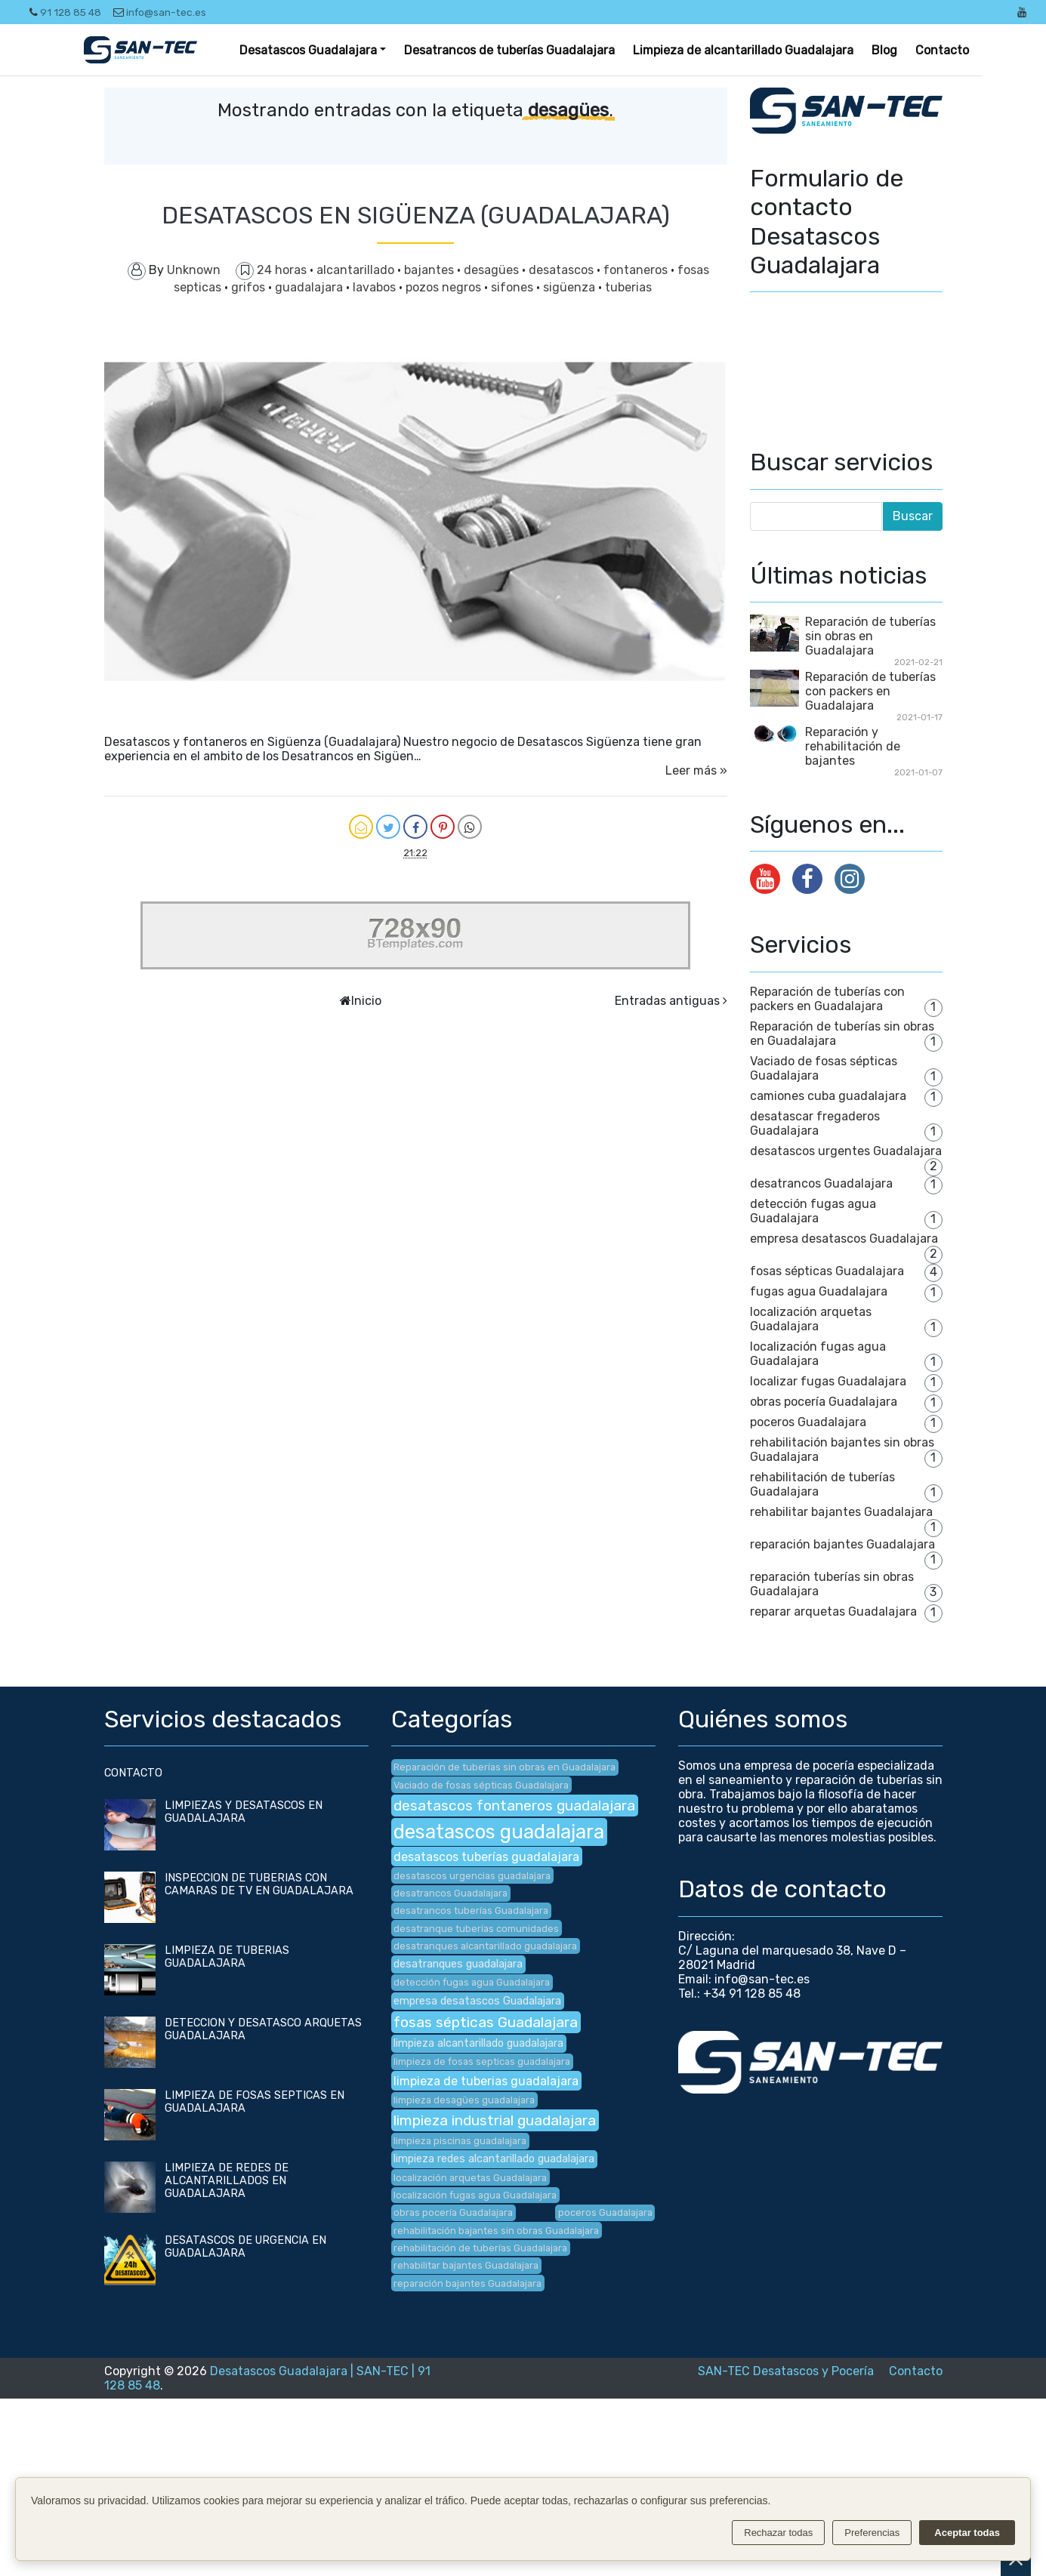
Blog (884, 50)
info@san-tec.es (159, 12)
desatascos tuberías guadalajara (486, 1857)
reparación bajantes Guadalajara (842, 1544)
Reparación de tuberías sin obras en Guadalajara (870, 636)
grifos (249, 287)
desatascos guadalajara (498, 1831)
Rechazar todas (778, 2532)
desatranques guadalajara (458, 1964)
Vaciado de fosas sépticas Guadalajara (481, 1785)
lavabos (376, 287)
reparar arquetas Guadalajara (833, 1611)
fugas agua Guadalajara (818, 1291)
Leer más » (696, 770)
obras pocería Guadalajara (823, 1401)
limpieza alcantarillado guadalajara (478, 2043)
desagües (493, 270)
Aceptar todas (967, 2532)
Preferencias (871, 2532)
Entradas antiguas (667, 1001)
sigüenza (570, 287)
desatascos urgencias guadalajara (472, 1875)
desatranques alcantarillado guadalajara (485, 1946)
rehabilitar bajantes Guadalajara (841, 1512)
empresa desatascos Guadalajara (844, 1238)
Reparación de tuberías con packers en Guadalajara (870, 691)
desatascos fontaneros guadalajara (514, 1805)
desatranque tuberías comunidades (476, 1928)
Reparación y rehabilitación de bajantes (852, 746)
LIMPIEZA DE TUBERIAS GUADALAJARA (227, 1957)
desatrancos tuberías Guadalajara (470, 1910)
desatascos (563, 270)
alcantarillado (356, 270)
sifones (513, 287)
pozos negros (445, 287)
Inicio (366, 1001)
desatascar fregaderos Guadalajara (815, 1123)
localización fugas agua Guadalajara (818, 1353)
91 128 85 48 (65, 12)
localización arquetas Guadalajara (811, 1319)
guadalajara (310, 287)
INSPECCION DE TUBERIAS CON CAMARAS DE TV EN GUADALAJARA (259, 1884)
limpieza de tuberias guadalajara (486, 2081)
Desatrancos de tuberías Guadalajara (509, 50)
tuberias (628, 287)
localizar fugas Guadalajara (828, 1381)
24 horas (283, 270)
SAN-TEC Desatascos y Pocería (786, 2371)
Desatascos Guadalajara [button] (308, 50)
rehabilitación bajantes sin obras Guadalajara (496, 2230)
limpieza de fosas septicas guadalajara (481, 2061)
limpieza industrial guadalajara (494, 2120)
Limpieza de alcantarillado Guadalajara (743, 50)
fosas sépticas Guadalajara (827, 1271)
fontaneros (637, 270)
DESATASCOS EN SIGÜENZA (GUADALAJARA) (416, 215)
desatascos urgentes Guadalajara (846, 1151)
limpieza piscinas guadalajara (459, 2140)
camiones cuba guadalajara (828, 1096)
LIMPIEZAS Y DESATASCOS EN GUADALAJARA (243, 1812)
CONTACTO (133, 1773)
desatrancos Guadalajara (821, 1183)
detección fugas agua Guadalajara (813, 1211)
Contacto (942, 50)
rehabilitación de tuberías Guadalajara (480, 2248)
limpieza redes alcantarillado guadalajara (493, 2158)
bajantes (430, 270)
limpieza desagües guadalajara (464, 2100)
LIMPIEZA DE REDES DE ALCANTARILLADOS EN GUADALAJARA (226, 2181)
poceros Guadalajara (808, 1422)
